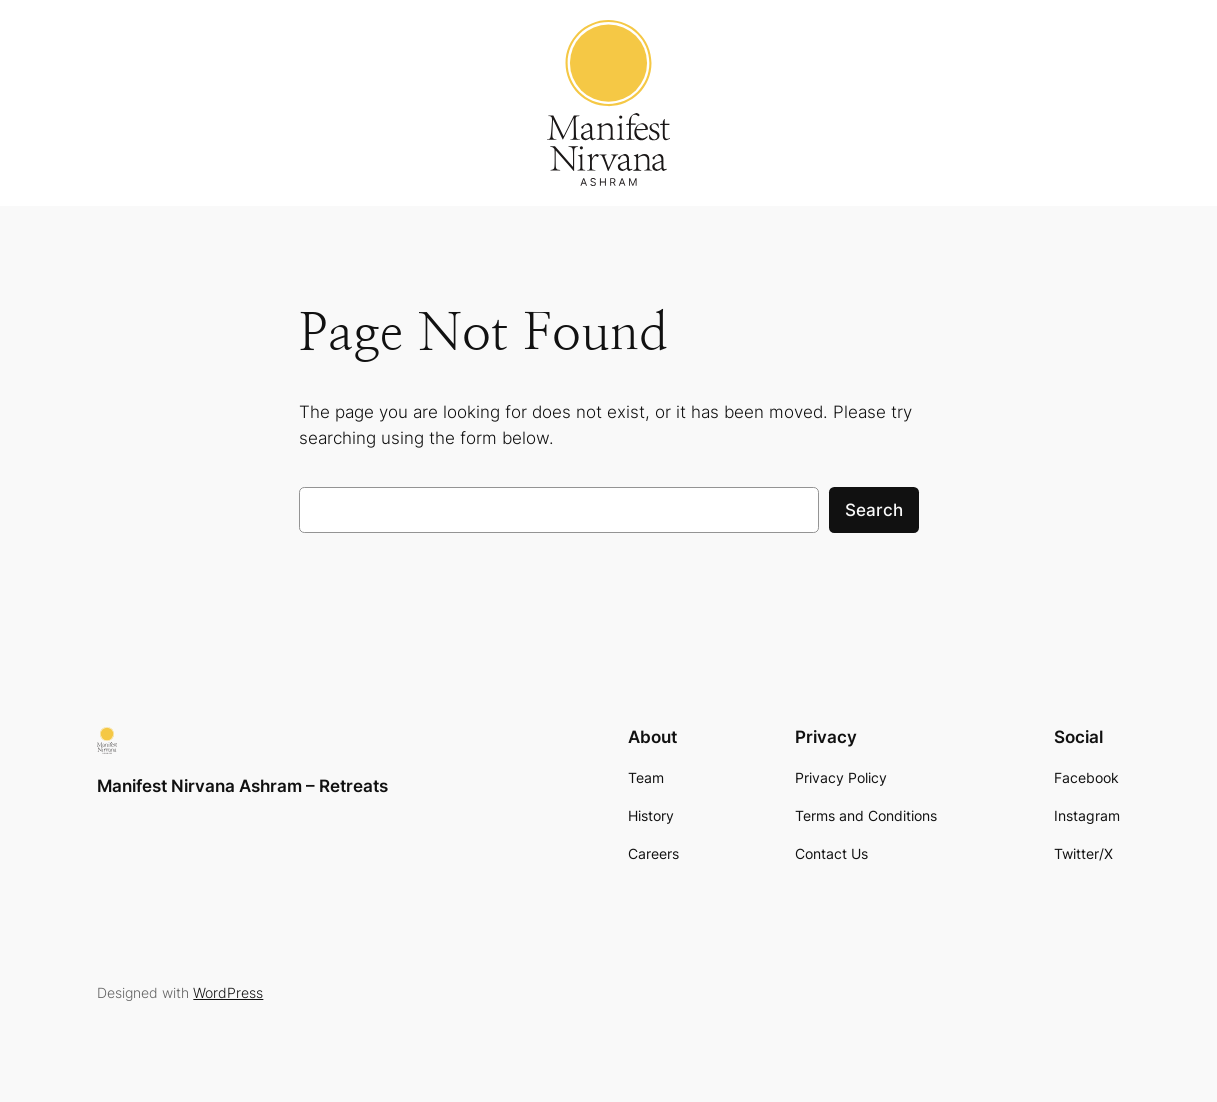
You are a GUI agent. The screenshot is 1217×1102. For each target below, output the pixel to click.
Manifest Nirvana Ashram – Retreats (242, 786)
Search (874, 510)
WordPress (228, 992)
